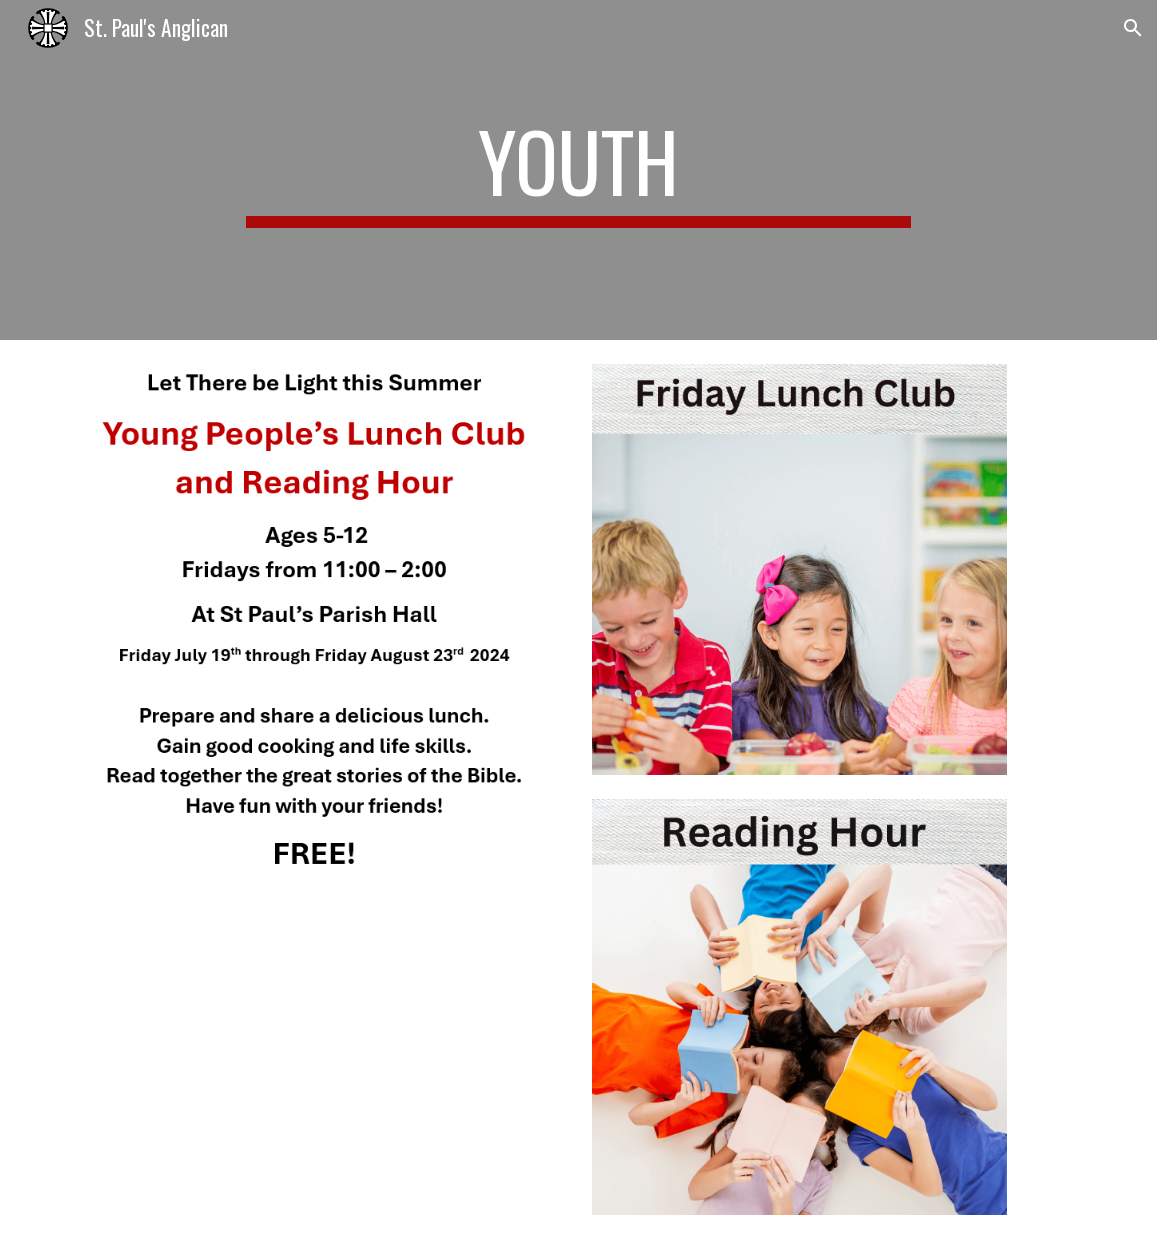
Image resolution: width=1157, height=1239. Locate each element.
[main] (578, 170)
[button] (1133, 28)
